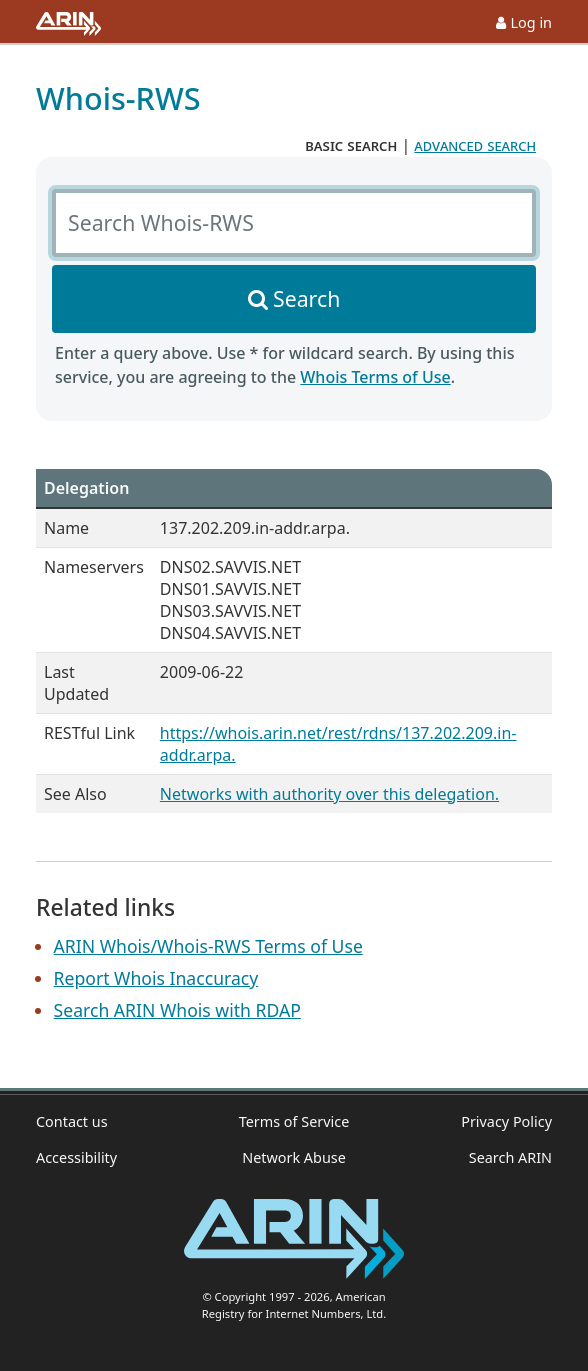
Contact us (72, 1121)
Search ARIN (510, 1157)
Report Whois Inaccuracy (156, 978)
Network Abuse (294, 1157)
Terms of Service (294, 1121)
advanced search (475, 145)
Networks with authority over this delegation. (329, 794)
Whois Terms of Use (375, 377)
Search (306, 298)
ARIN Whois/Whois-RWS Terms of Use (208, 946)
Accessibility (76, 1157)
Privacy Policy (506, 1121)
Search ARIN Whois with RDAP (177, 1010)
